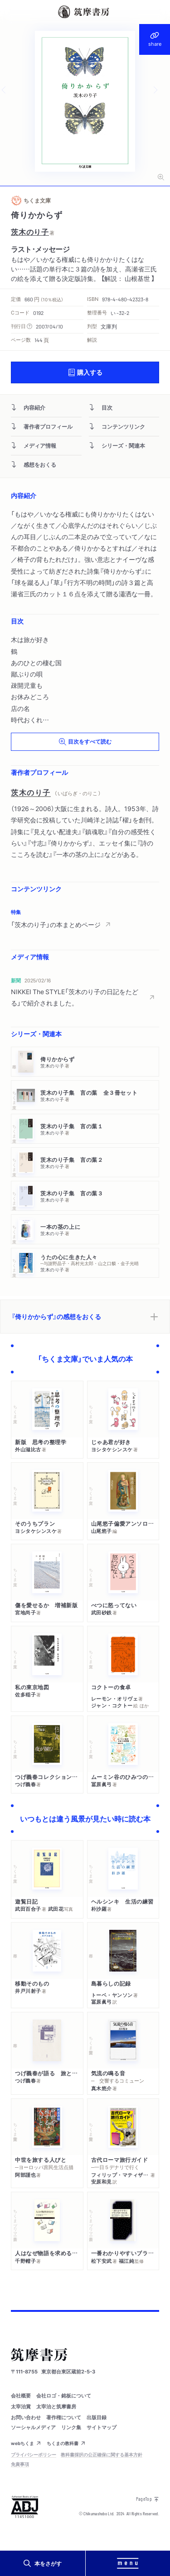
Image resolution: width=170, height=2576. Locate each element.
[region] (85, 918)
